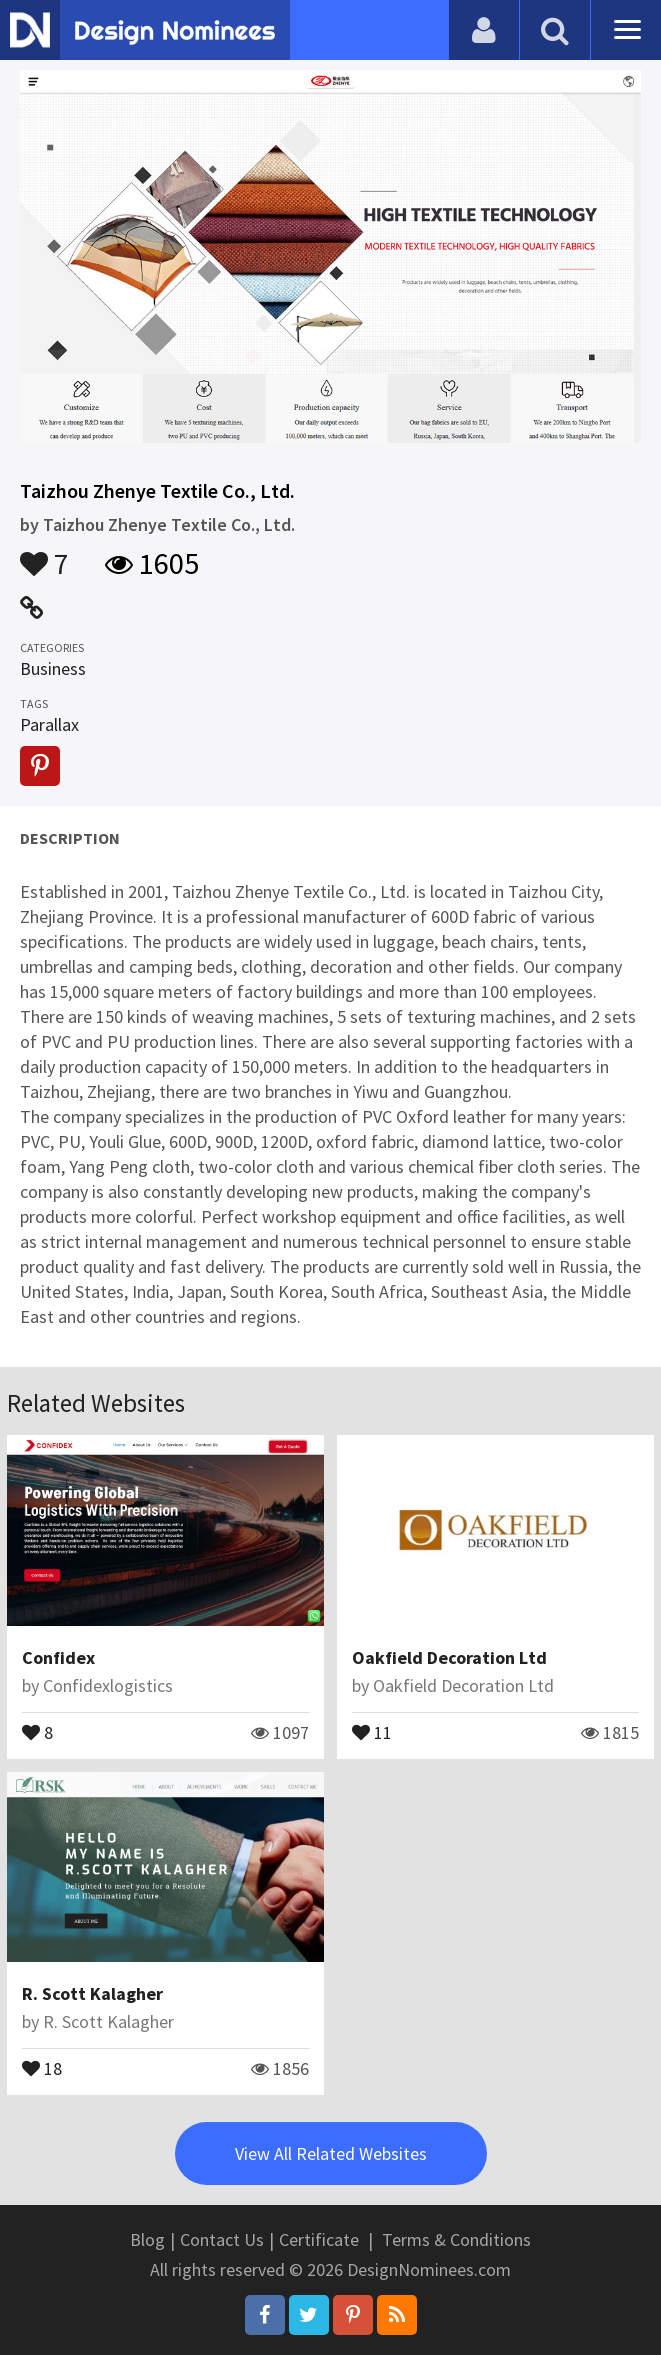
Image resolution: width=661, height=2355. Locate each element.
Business (53, 668)
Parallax (49, 724)
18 (42, 2067)
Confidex (58, 1657)
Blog (147, 2239)
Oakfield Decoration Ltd (449, 1657)
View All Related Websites (331, 2153)
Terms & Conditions (456, 2239)
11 (372, 1731)
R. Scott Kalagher (92, 1993)
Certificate (319, 2239)
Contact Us (222, 2239)
